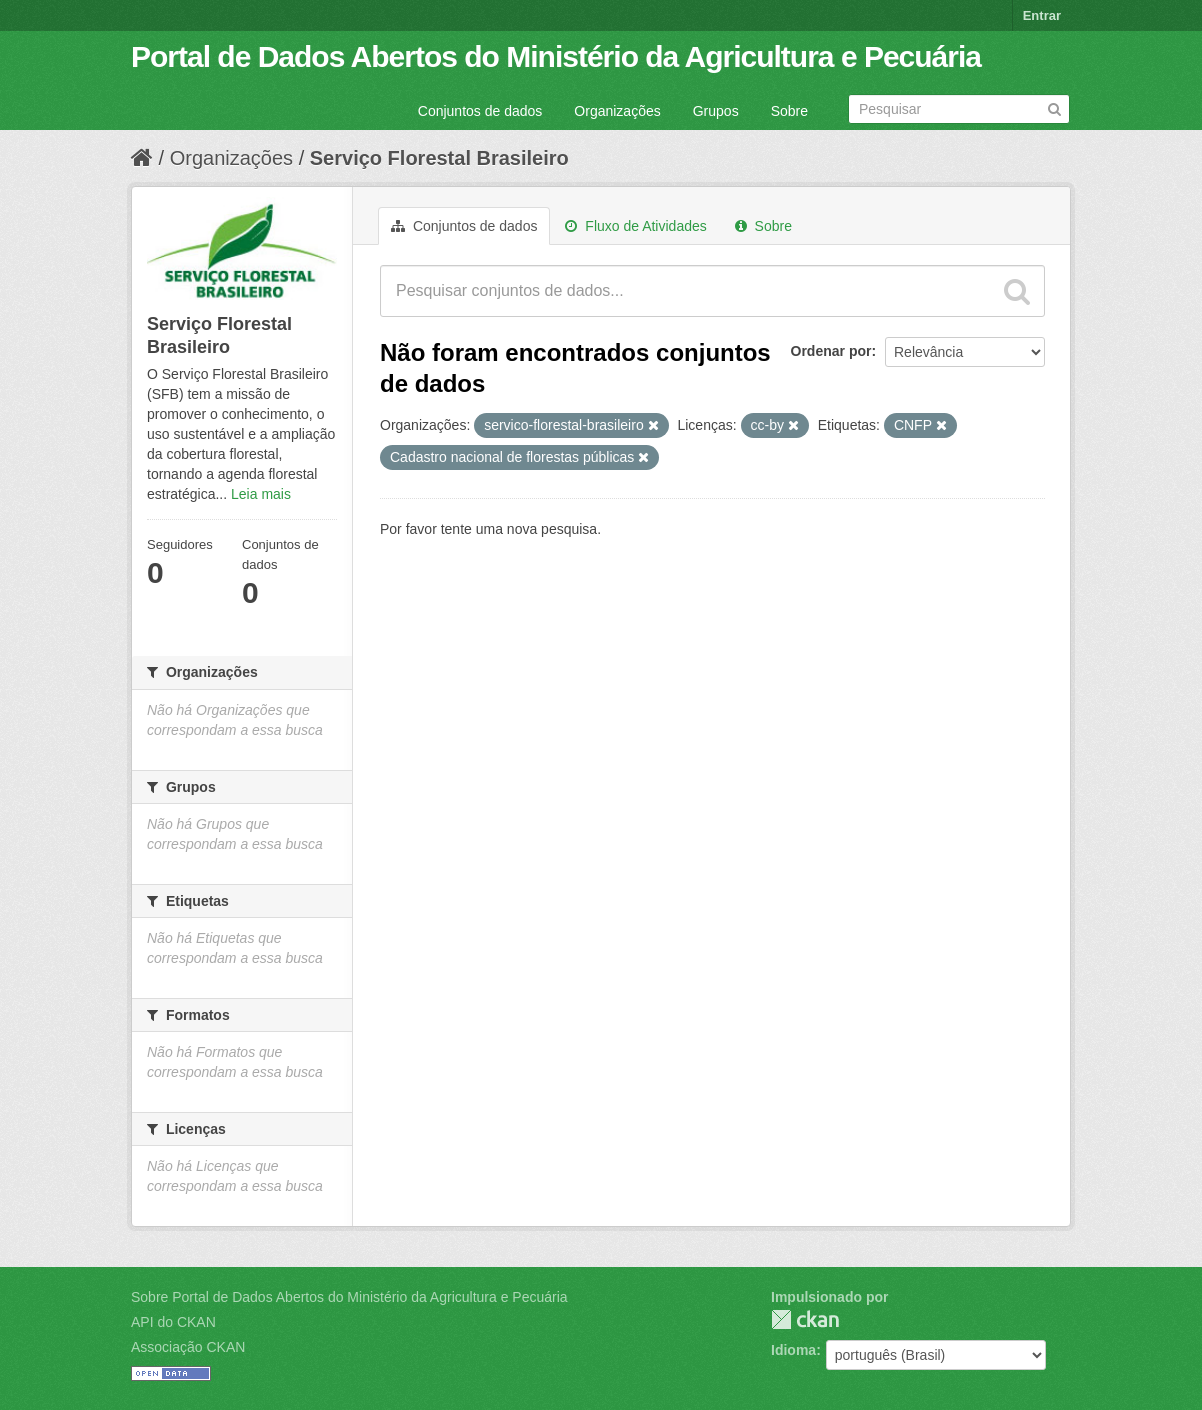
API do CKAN (173, 1322)
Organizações (617, 111)
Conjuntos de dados (480, 111)
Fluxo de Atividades (635, 226)
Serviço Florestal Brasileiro (439, 158)
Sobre (789, 111)
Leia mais (261, 494)
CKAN (805, 1319)
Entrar (1042, 15)
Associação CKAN (188, 1347)
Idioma (793, 1350)
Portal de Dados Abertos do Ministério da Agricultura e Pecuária (556, 56)
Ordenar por (831, 351)
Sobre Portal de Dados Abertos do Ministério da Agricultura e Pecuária (349, 1297)
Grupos (716, 111)
